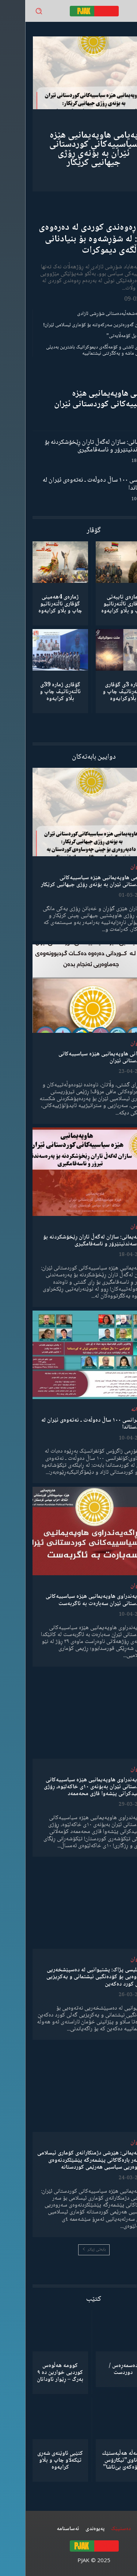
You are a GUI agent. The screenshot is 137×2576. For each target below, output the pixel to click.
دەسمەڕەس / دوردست (98, 2369)
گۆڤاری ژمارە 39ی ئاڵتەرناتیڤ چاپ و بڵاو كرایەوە (35, 692)
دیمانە (112, 1409)
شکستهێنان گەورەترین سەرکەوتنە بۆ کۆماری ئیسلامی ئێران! (74, 325)
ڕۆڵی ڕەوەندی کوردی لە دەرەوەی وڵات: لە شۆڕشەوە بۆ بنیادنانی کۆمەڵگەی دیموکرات (72, 239)
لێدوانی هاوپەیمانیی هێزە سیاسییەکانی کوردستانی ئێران (79, 399)
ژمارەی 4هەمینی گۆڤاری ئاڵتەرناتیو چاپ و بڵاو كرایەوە (35, 604)
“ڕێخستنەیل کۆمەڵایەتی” (105, 336)
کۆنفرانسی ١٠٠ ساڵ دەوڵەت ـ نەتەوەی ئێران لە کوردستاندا (74, 484)
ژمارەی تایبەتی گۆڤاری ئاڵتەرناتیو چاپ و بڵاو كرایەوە (98, 604)
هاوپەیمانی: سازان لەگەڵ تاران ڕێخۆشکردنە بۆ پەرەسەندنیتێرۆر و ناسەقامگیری (74, 446)
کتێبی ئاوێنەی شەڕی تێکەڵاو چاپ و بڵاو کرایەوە (35, 2460)
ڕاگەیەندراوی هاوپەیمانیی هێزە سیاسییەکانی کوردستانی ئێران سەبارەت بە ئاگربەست (70, 1600)
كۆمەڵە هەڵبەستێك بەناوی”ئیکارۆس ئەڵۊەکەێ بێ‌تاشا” (98, 2460)
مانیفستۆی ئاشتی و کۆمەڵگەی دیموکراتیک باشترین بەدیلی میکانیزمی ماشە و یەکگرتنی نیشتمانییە (75, 350)
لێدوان (112, 867)
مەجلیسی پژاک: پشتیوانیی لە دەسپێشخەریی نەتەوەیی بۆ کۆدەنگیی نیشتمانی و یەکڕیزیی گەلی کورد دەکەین (71, 1977)
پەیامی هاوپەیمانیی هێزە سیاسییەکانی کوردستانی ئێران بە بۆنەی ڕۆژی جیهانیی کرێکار (68, 149)
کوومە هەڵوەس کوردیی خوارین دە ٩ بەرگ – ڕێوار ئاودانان (35, 2373)
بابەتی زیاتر (68, 2249)
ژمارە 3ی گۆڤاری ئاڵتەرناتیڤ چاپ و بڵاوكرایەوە (97, 692)
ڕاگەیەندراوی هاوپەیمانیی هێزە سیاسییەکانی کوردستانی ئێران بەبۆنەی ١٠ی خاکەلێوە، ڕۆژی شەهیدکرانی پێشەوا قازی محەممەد (70, 1787)
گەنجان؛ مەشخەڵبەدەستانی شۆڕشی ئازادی (91, 313)
